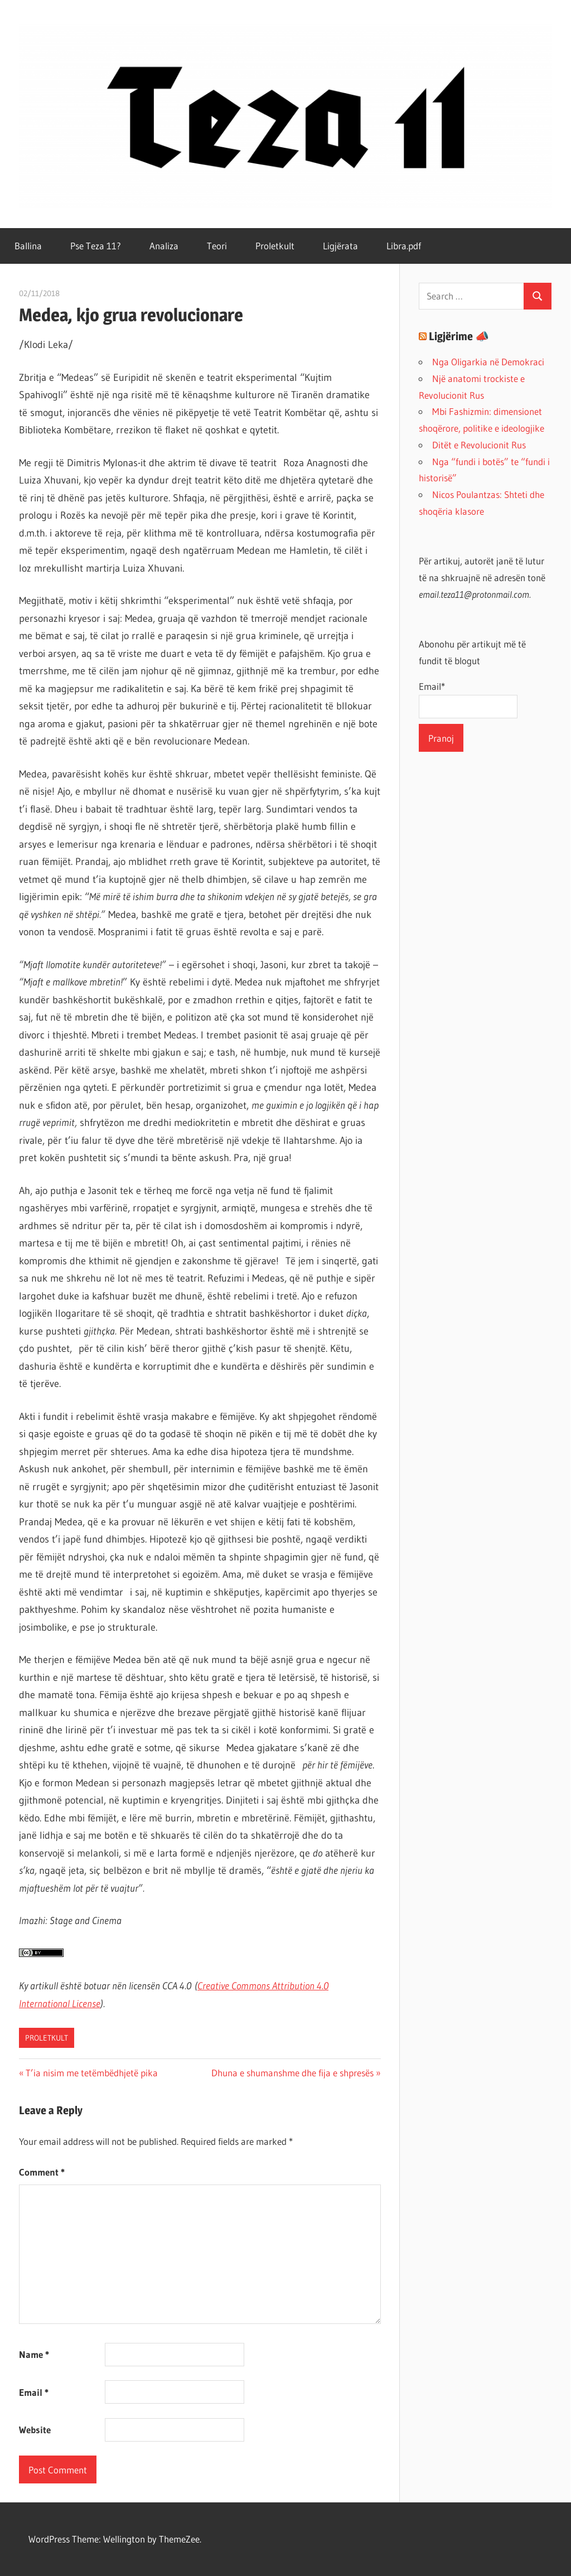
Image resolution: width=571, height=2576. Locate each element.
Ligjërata (340, 246)
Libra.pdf (403, 246)
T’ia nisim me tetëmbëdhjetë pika (91, 2073)
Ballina (28, 246)
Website (35, 2429)
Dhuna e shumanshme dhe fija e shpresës (292, 2073)
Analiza (163, 246)
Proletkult (274, 246)
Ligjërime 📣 (459, 336)
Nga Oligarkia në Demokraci (488, 362)
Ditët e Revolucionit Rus (479, 445)
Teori (217, 246)
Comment (42, 2172)
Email (34, 2392)
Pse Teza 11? (95, 246)
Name (34, 2354)
